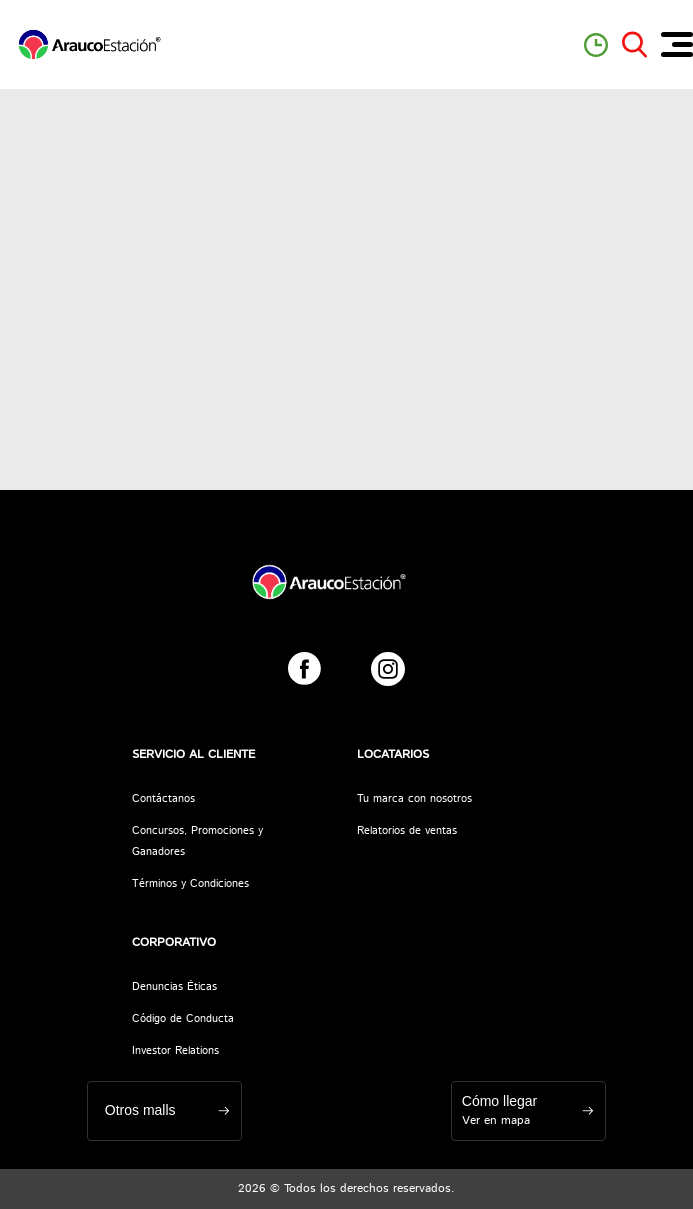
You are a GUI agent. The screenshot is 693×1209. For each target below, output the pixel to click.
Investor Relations (175, 1051)
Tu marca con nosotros (414, 799)
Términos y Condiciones (190, 884)
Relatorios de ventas (407, 831)
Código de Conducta (183, 1019)
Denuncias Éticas (174, 987)
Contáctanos (163, 799)
